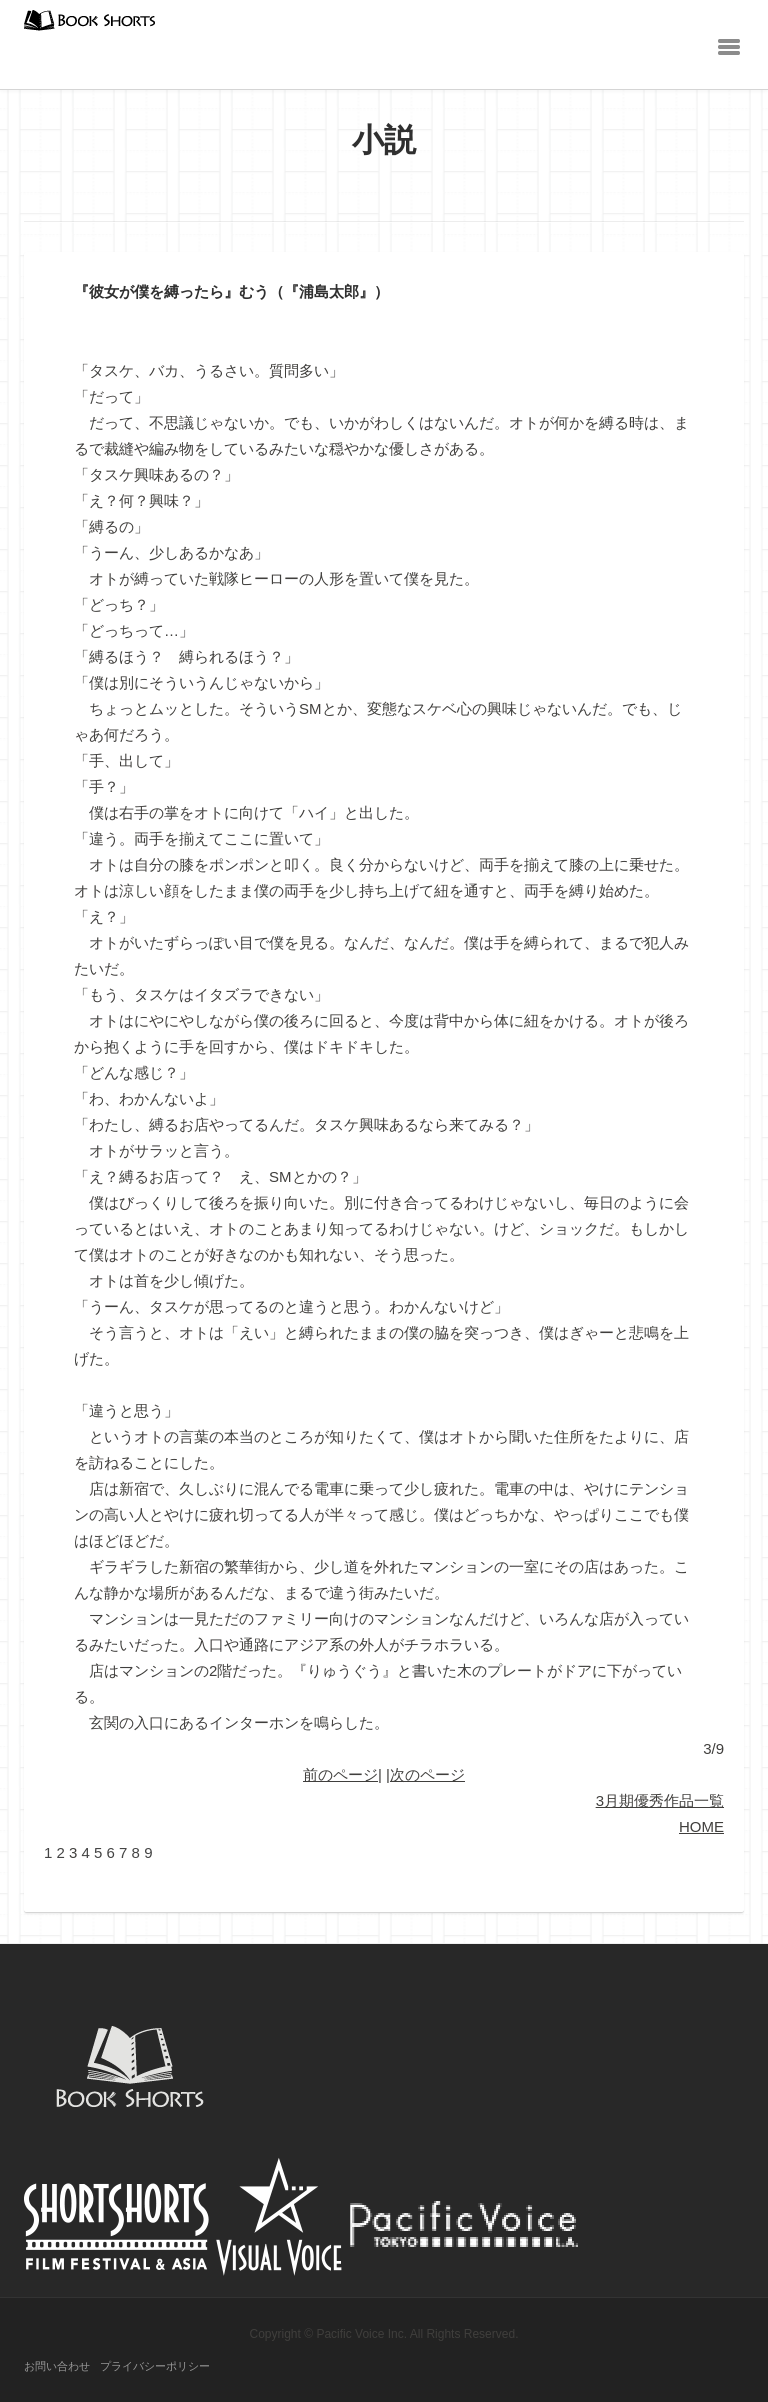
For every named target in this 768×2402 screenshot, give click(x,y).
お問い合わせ (57, 2366)
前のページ (340, 1774)
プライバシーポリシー (155, 2366)
